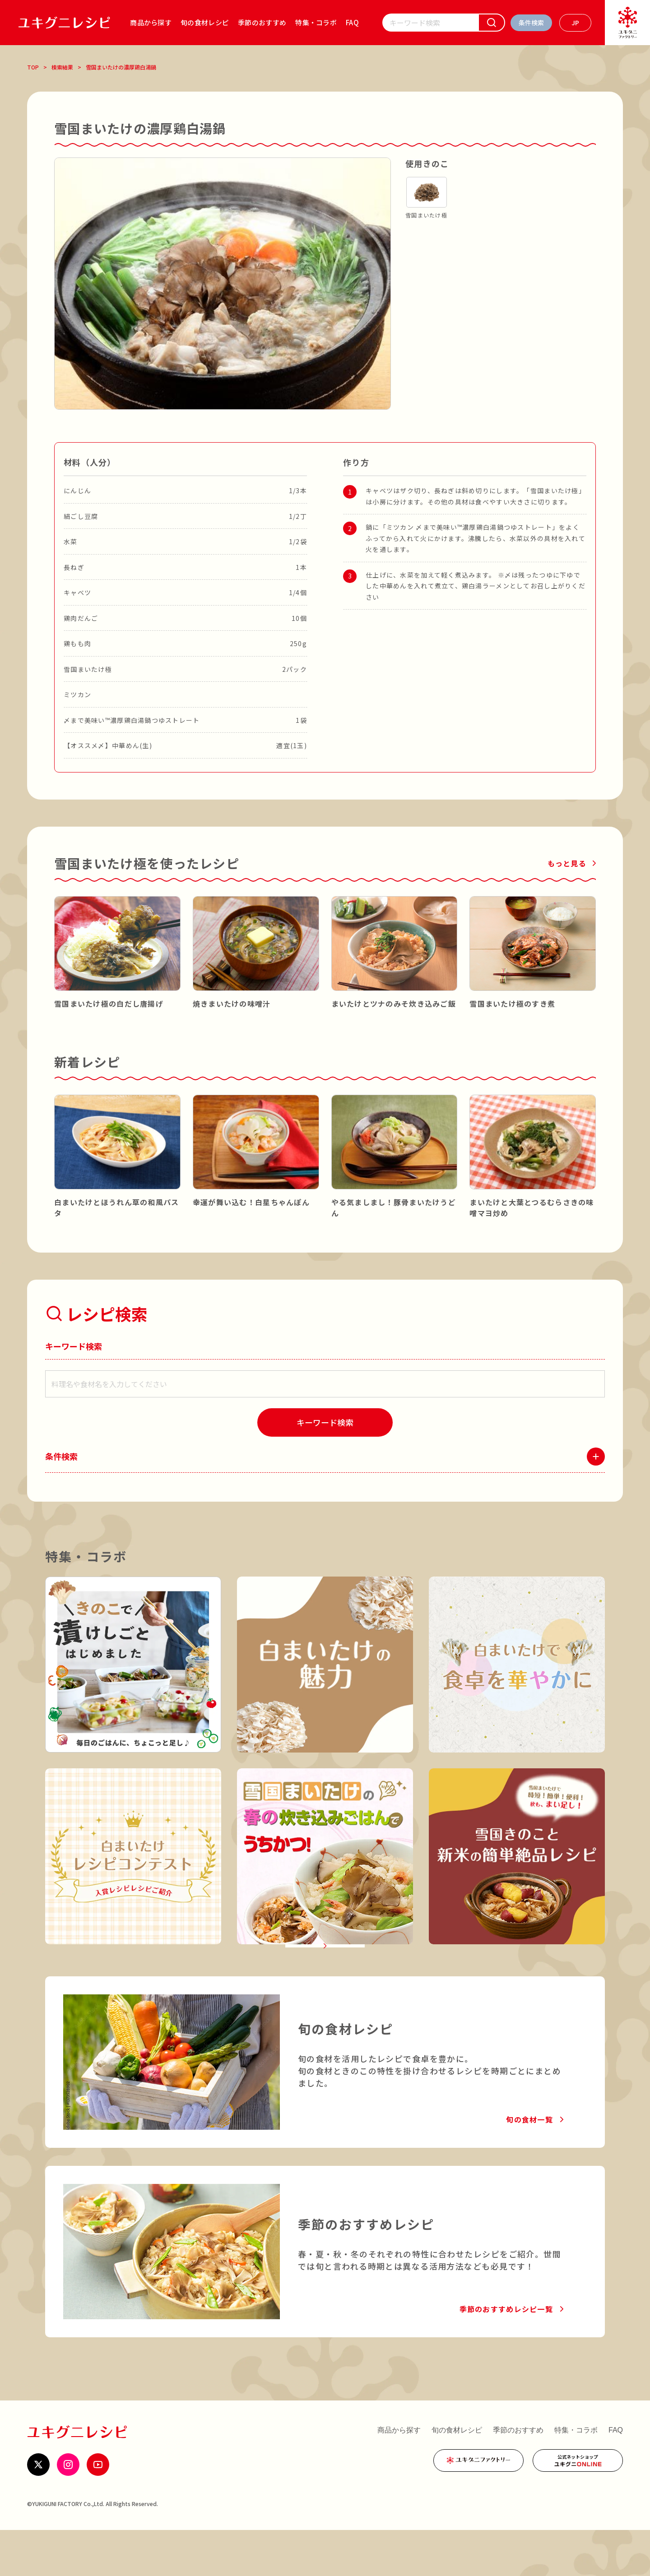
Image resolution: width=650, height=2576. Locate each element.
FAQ (352, 22)
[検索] (491, 23)
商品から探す (151, 22)
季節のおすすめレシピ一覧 (506, 2354)
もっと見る (567, 863)
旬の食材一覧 (529, 2165)
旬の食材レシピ (205, 22)
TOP (33, 67)
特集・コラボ (316, 22)
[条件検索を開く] (531, 22)
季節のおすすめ (262, 22)
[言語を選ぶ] (575, 23)
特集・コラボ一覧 (318, 1979)
